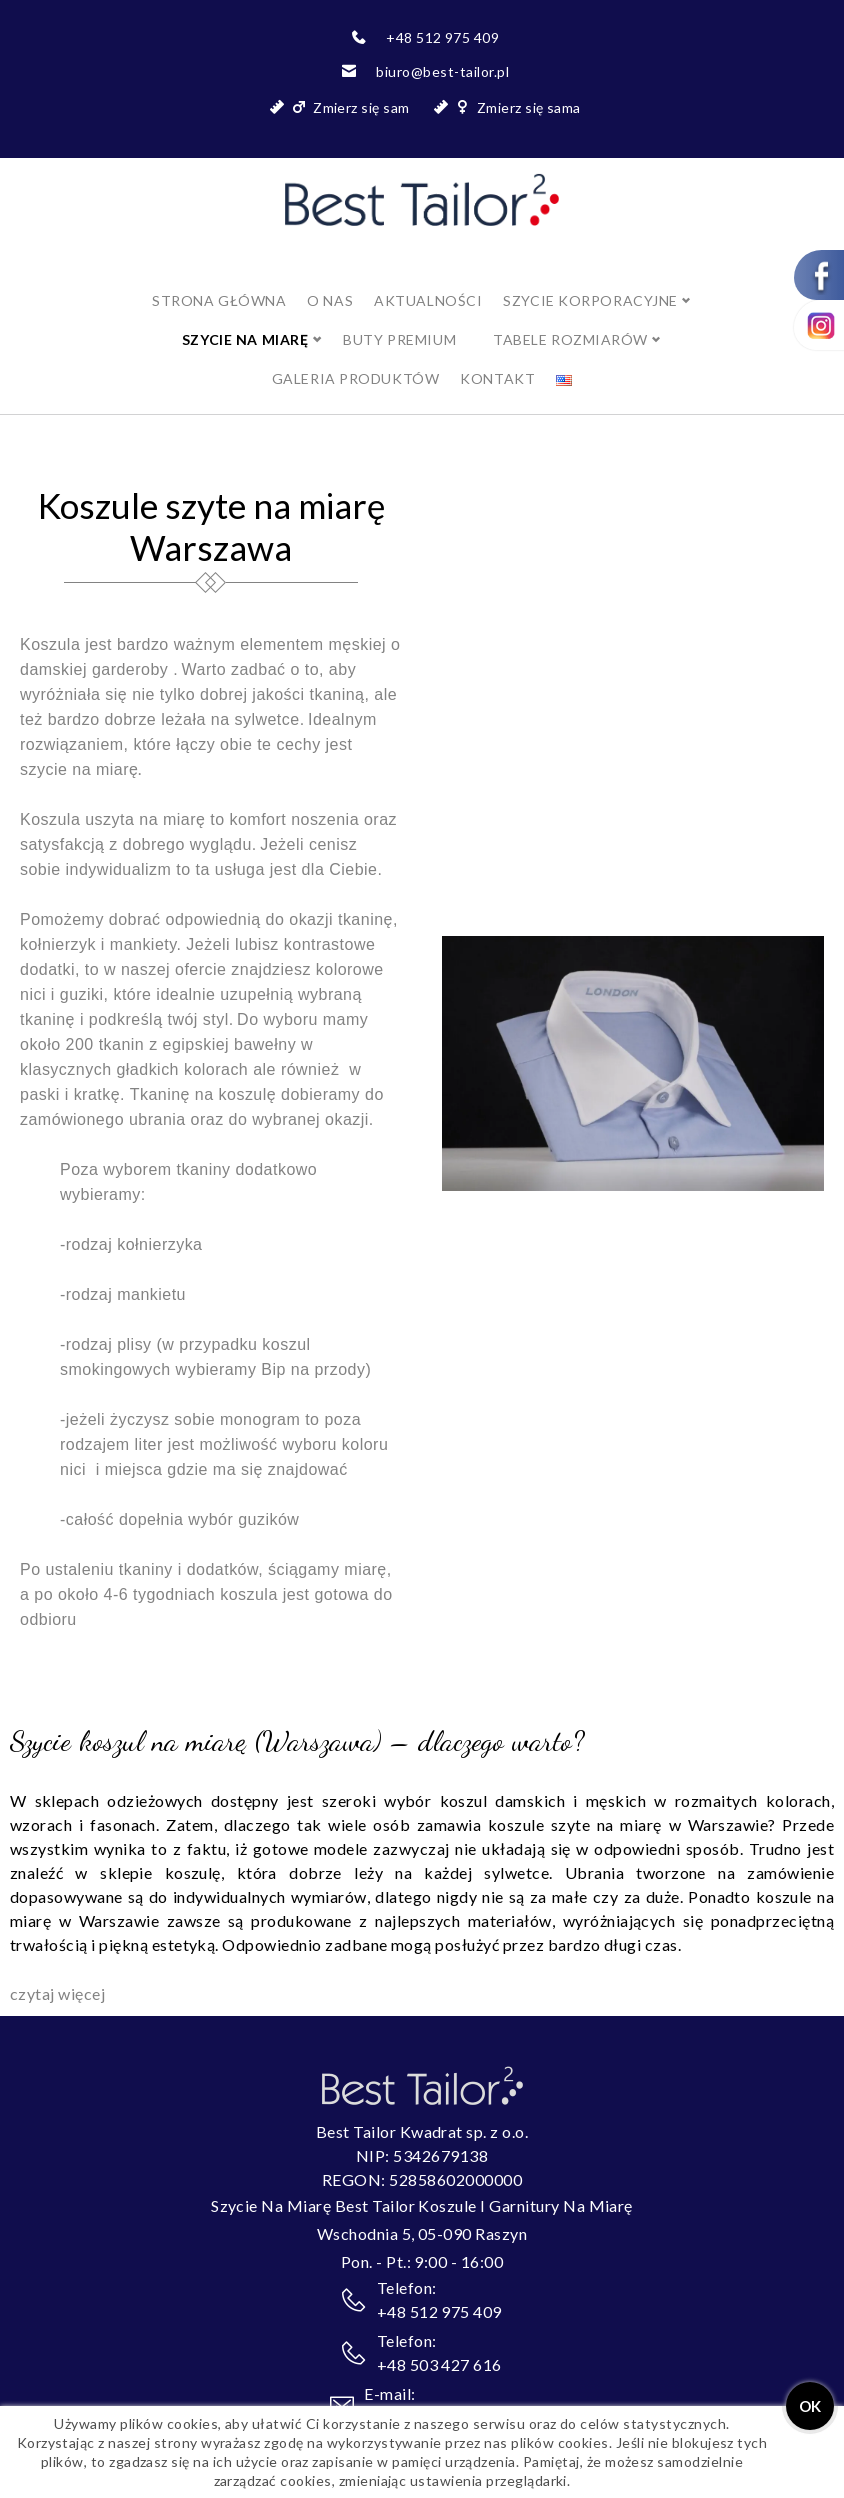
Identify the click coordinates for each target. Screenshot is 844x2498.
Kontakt (497, 358)
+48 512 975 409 (442, 37)
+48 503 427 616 (439, 2344)
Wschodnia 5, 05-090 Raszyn (422, 2213)
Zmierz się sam (361, 107)
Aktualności (428, 280)
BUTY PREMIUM (399, 319)
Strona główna (219, 280)
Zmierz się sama (529, 107)
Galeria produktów (356, 358)
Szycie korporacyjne (590, 280)
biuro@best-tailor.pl (442, 71)
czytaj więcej (57, 1973)
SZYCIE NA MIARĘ (245, 319)
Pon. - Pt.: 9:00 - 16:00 (422, 2241)
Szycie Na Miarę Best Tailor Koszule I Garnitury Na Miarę (422, 2185)
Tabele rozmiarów (570, 319)
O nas (330, 280)
